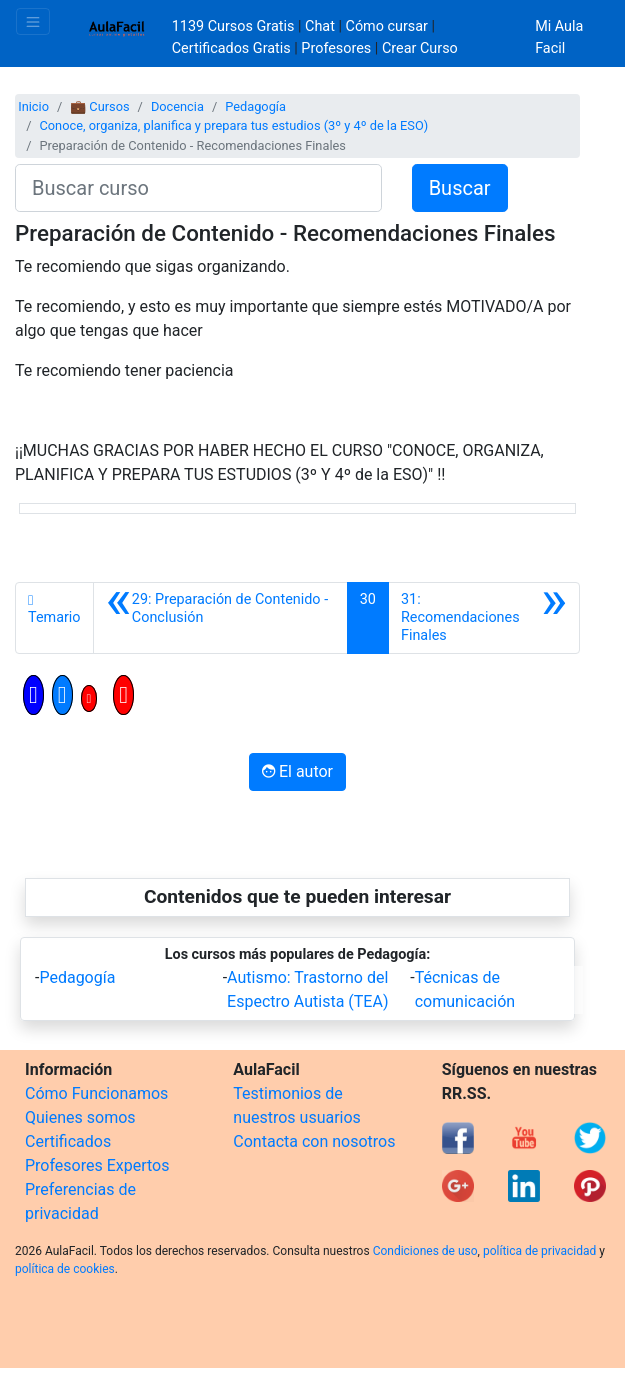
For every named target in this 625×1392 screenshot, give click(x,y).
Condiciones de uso (425, 1251)
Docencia (177, 106)
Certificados (68, 1141)
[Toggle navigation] (33, 21)
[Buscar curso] (198, 188)
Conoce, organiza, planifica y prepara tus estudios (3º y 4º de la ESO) (233, 125)
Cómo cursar (387, 26)
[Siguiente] (484, 618)
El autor (297, 771)
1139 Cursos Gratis (235, 26)
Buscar (460, 188)
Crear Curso (420, 48)
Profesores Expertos (97, 1165)
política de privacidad (539, 1251)
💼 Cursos (99, 106)
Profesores (336, 48)
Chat (320, 26)
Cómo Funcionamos (96, 1093)
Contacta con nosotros (314, 1141)
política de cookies (65, 1269)
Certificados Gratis (231, 48)
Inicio (33, 106)
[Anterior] (220, 618)
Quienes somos (80, 1117)
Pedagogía (255, 106)
